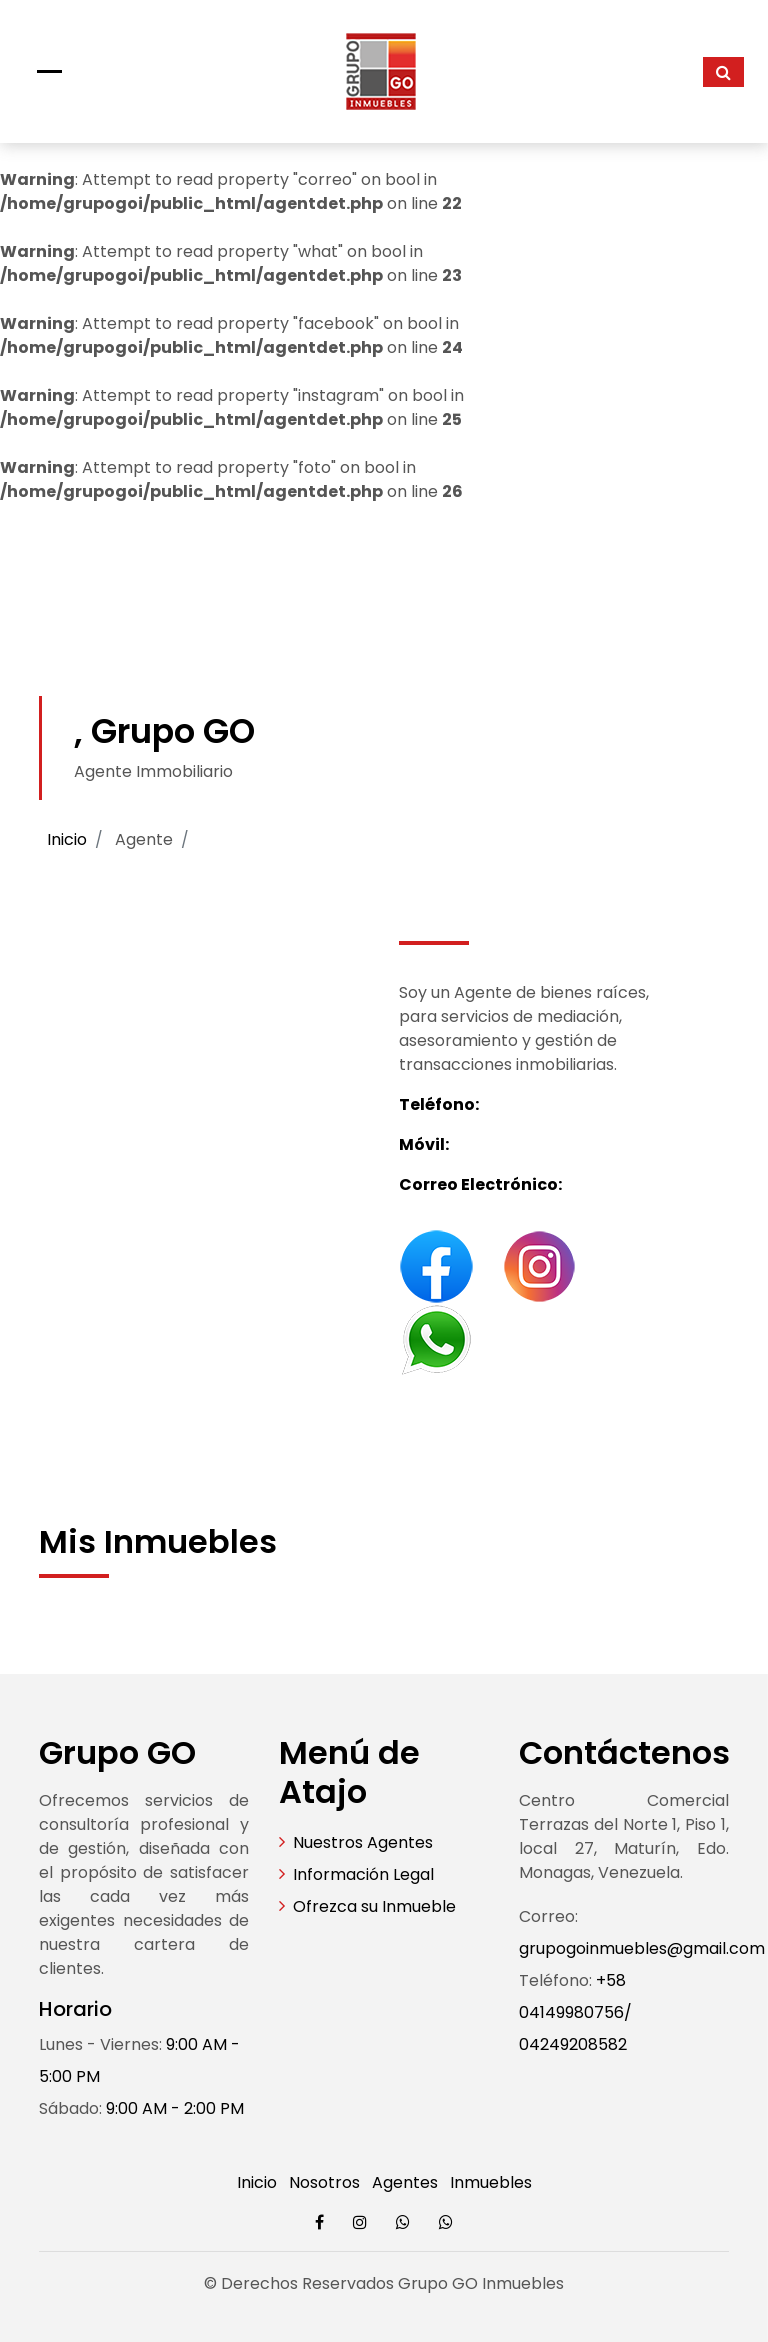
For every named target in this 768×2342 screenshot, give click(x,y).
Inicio (67, 839)
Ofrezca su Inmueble (374, 1906)
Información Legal (363, 1874)
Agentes (405, 2182)
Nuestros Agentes (363, 1842)
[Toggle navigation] (49, 71)
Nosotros (324, 2182)
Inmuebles (491, 2182)
